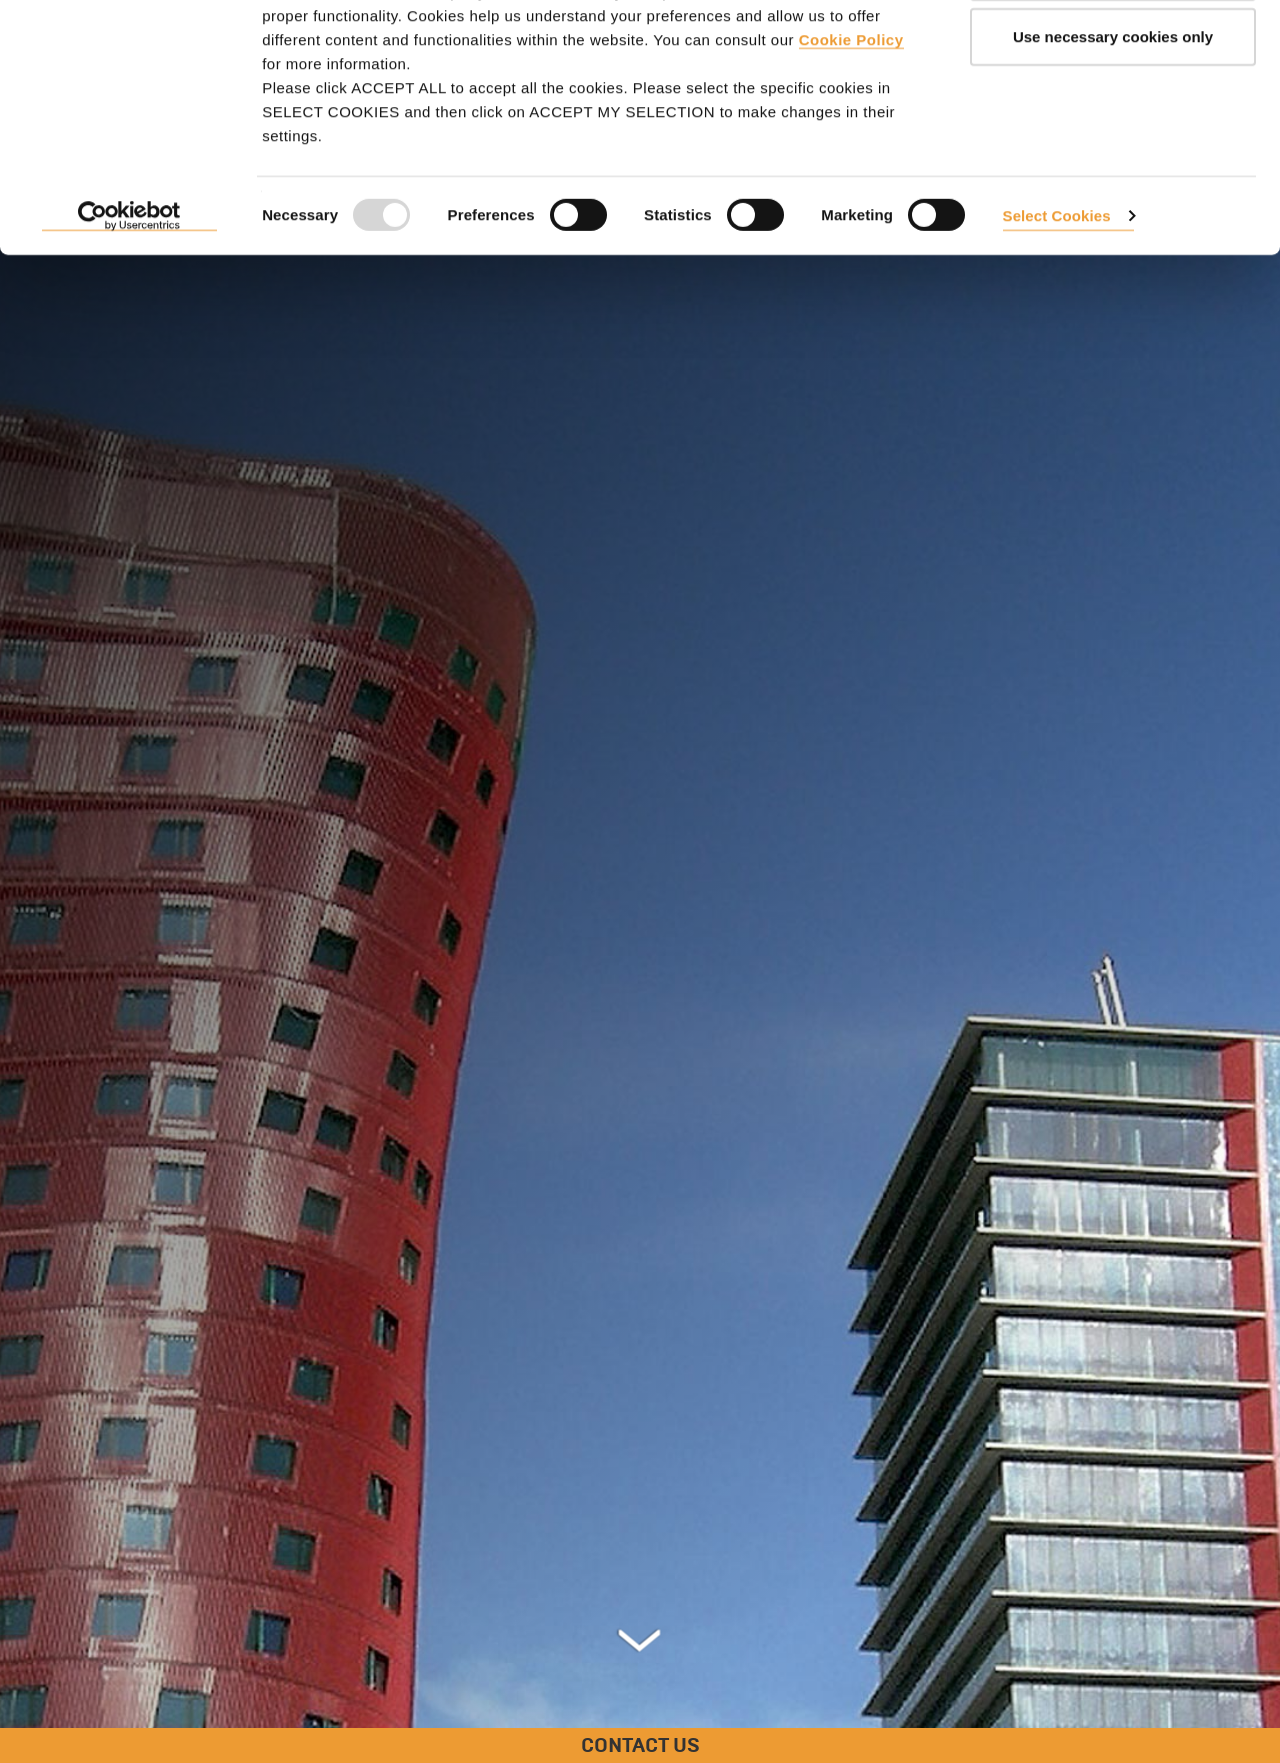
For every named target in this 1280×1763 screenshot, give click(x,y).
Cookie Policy (851, 120)
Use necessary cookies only (1113, 118)
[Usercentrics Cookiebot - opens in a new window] (129, 298)
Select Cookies (1057, 296)
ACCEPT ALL (1113, 52)
